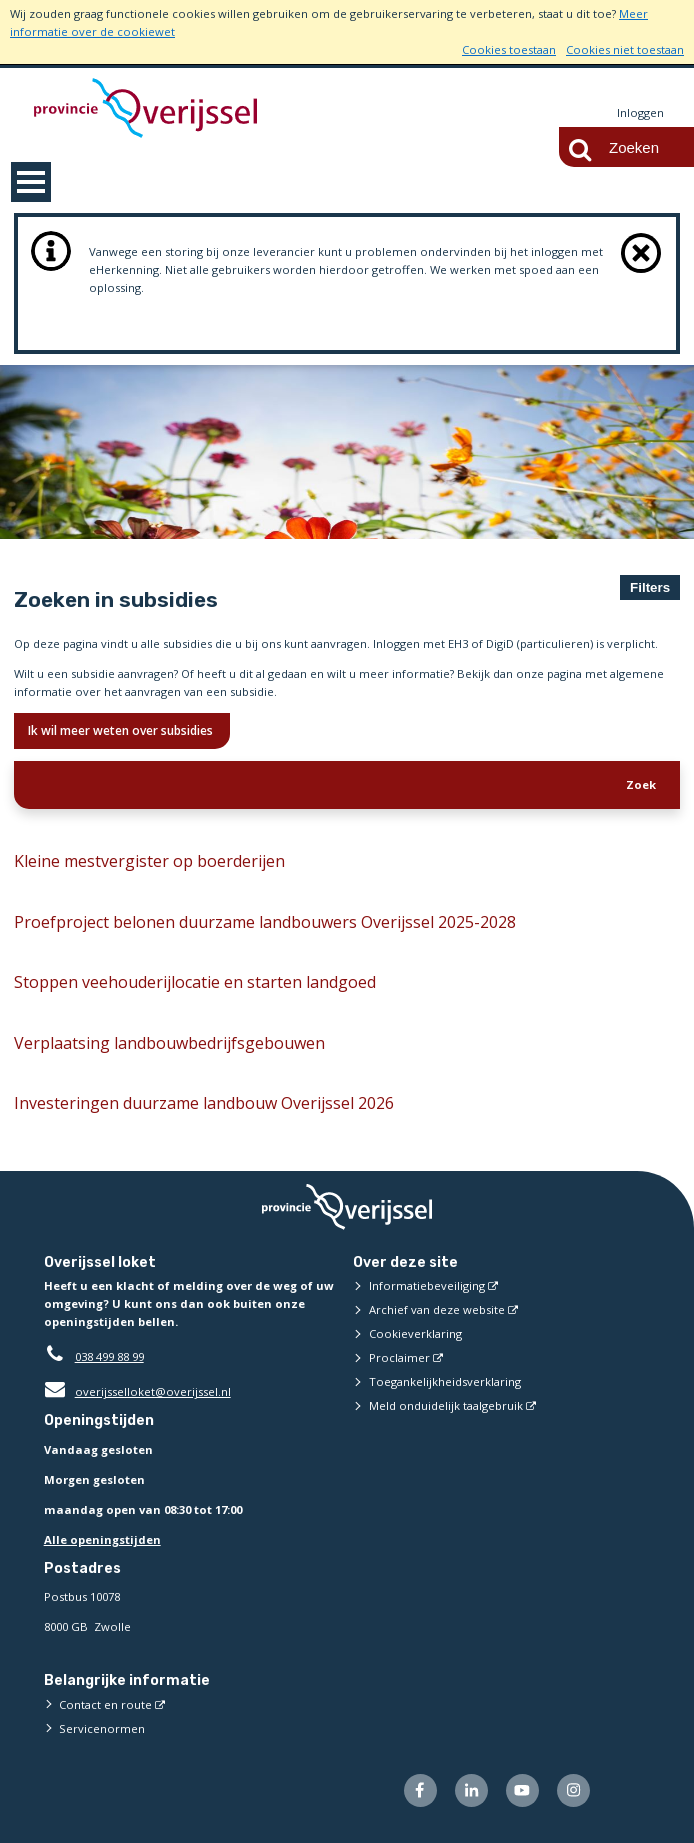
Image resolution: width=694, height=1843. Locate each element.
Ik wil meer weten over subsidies (122, 730)
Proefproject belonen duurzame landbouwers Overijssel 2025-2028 (265, 922)
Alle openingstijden (102, 1539)
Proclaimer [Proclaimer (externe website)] (399, 1357)
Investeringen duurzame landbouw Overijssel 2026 (204, 1103)
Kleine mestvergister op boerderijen (149, 861)
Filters (650, 587)
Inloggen (640, 112)
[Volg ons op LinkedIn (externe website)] (471, 1790)
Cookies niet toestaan (625, 49)
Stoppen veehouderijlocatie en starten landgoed (195, 982)
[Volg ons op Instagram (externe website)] (573, 1790)
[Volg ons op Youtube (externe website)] (522, 1790)
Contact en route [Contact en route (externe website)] (105, 1704)
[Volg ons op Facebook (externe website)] (420, 1790)
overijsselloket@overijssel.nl (137, 1391)
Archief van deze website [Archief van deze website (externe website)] (437, 1309)
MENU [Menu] (31, 182)
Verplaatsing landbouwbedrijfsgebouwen (169, 1043)
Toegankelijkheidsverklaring (445, 1381)
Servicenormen (102, 1728)
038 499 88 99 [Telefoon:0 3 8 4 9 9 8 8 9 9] (109, 1356)
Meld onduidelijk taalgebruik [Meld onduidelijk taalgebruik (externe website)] (446, 1405)
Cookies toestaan (509, 49)
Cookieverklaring (415, 1333)
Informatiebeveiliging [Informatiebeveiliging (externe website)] (427, 1285)
